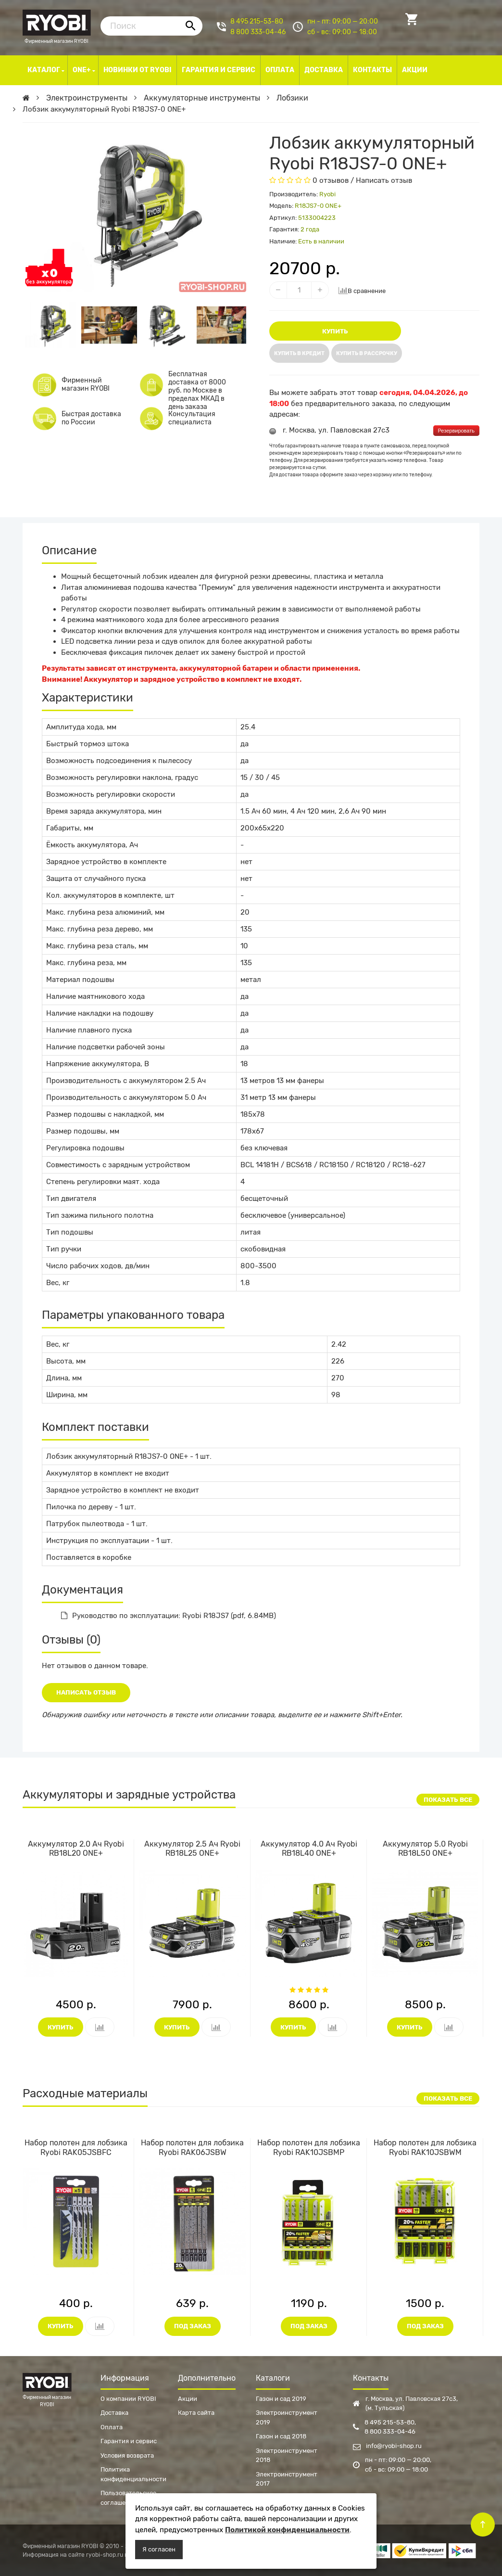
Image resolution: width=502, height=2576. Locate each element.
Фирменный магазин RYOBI (57, 24)
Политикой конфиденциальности (287, 2529)
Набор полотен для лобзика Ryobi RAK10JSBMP (308, 2147)
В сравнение (362, 290)
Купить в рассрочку (366, 353)
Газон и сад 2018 (281, 2436)
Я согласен (159, 2549)
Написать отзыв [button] (86, 1692)
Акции (187, 2398)
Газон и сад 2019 (281, 2398)
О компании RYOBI (128, 2398)
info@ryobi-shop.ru (387, 2445)
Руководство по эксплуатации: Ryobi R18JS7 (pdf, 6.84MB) (168, 1615)
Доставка (114, 2412)
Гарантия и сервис (128, 2441)
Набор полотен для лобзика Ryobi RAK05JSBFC (76, 2147)
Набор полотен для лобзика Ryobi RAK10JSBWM (425, 2147)
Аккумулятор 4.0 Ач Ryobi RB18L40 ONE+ (309, 1848)
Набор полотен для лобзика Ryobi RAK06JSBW (192, 2147)
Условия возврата (127, 2455)
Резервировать (456, 431)
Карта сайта (196, 2412)
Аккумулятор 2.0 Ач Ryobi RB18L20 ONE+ (76, 1848)
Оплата (111, 2427)
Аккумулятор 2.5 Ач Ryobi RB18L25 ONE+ (192, 1848)
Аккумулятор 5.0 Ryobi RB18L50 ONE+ (425, 1848)
